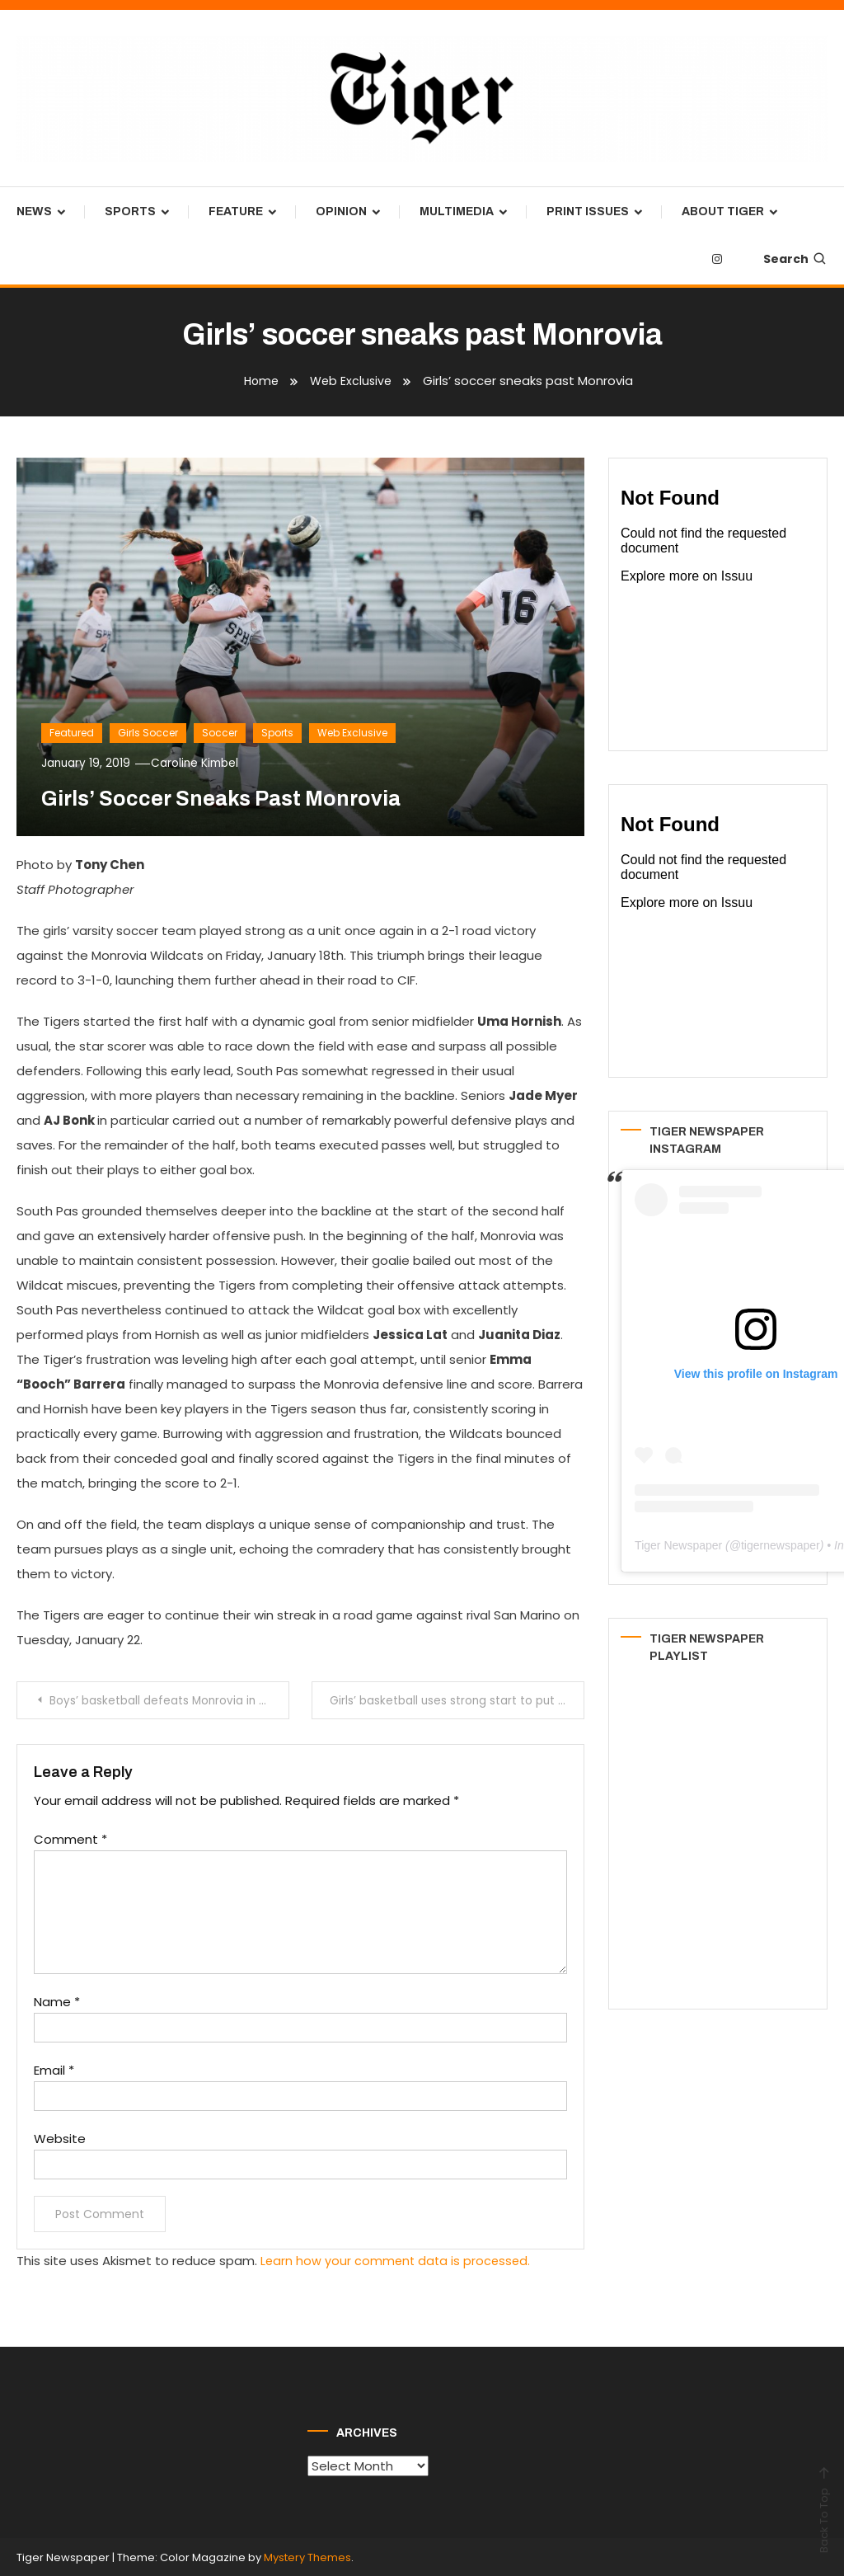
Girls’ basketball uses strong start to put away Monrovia (458, 1700)
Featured (71, 733)
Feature (236, 211)
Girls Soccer (148, 733)
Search (795, 259)
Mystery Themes (307, 2556)
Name (57, 2001)
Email (54, 2069)
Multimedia (457, 211)
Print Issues (587, 211)
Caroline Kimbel (200, 762)
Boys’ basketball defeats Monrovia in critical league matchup (171, 1700)
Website (60, 2137)
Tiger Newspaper (678, 1545)
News (34, 211)
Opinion (341, 211)
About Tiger (723, 211)
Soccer (219, 733)
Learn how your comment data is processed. (397, 2259)
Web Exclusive (352, 733)
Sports (130, 211)
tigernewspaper (780, 1545)
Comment (70, 1838)
